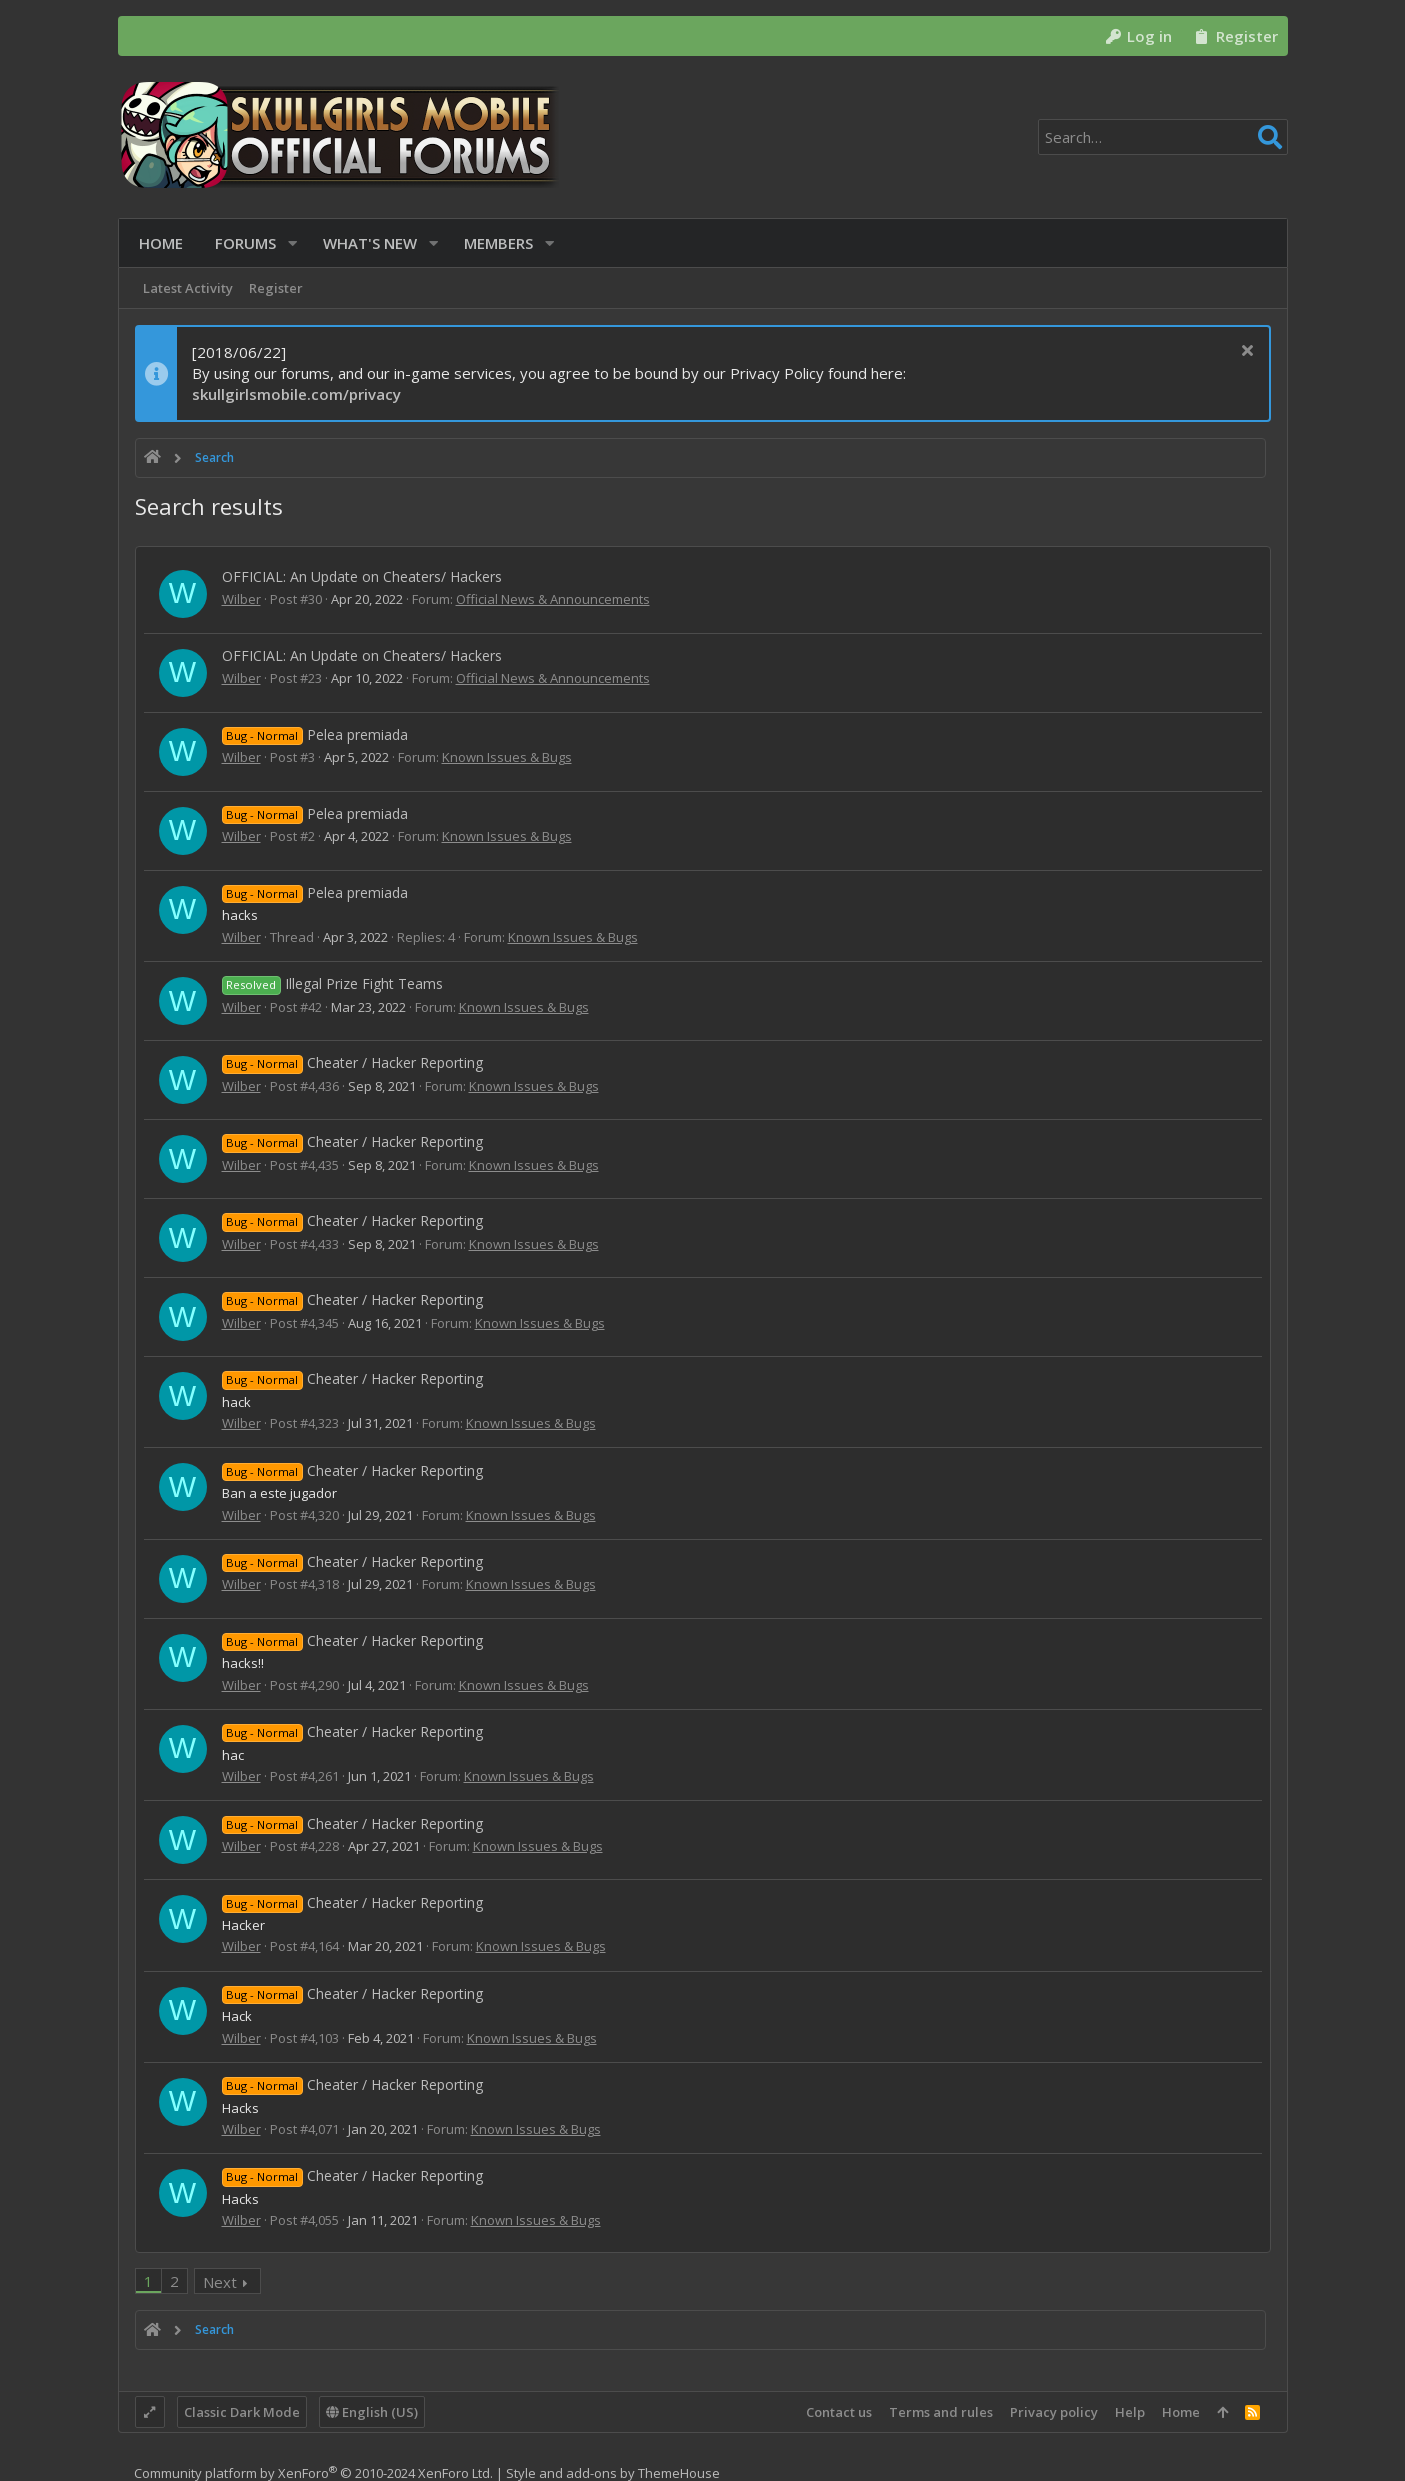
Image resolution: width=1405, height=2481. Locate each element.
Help (1130, 2412)
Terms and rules (941, 2412)
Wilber (241, 599)
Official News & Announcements (553, 599)
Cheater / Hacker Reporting (353, 1062)
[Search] (1163, 137)
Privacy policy (1054, 2412)
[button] (288, 243)
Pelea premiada (315, 734)
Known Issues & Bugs (507, 757)
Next (220, 2282)
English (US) (372, 2412)
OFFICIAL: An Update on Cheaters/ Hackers (362, 576)
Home (1181, 2412)
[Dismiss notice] (1245, 352)
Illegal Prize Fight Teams (333, 983)
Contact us (839, 2412)
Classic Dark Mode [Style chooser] (242, 2412)
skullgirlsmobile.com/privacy (296, 394)
